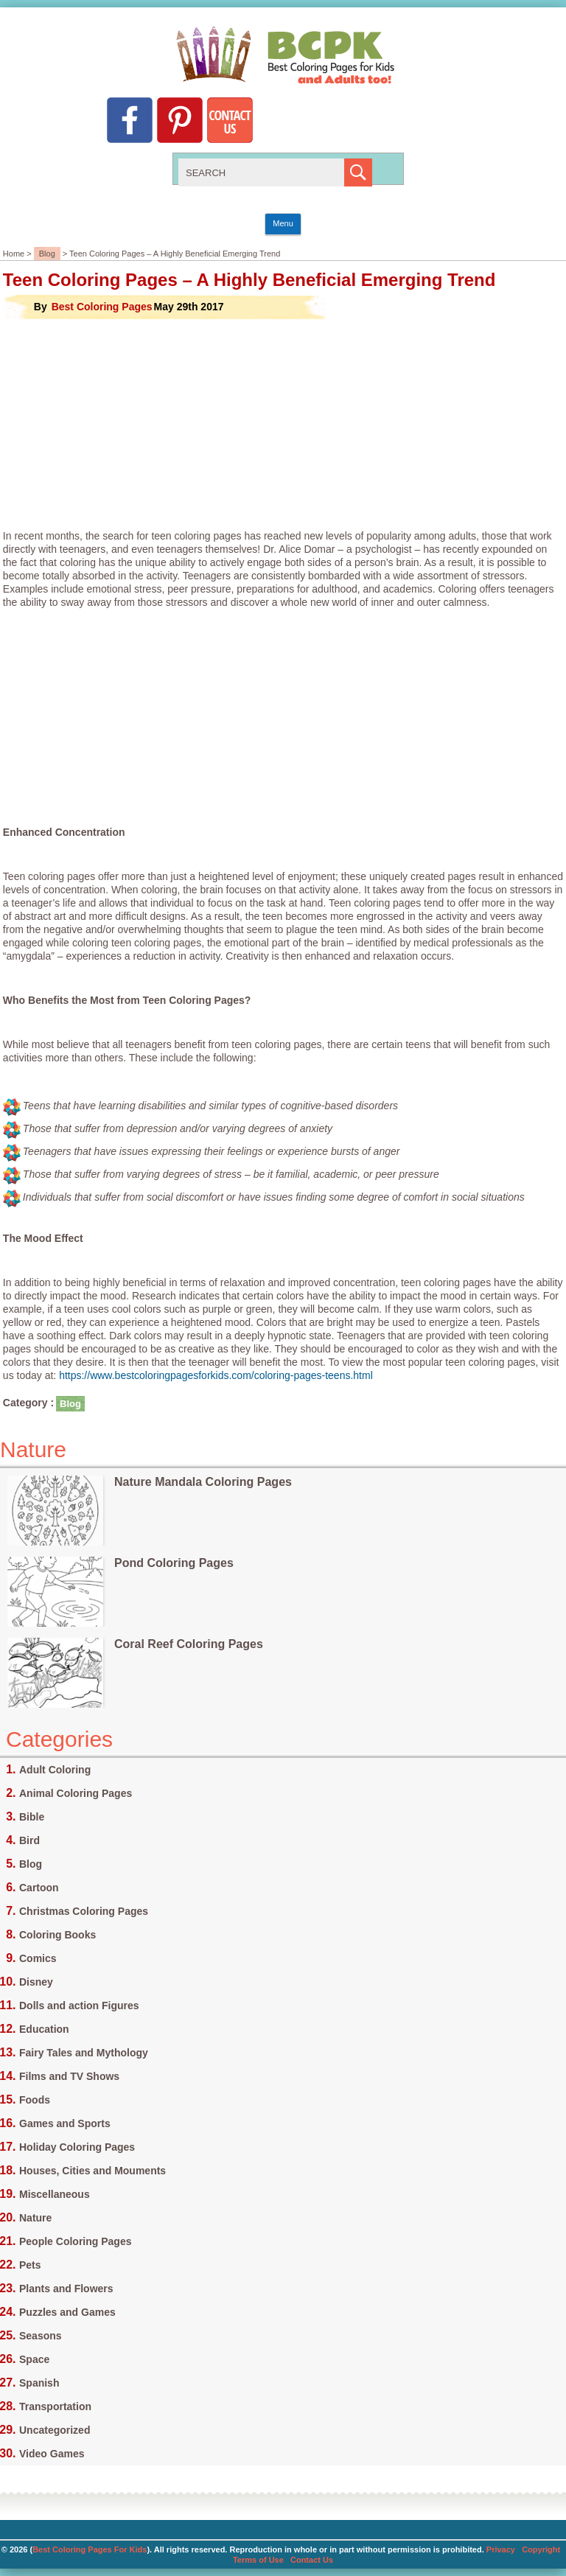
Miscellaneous (54, 2194)
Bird (29, 1840)
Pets (30, 2265)
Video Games (51, 2454)
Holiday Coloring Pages (77, 2147)
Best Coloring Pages (102, 307)
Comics (38, 1958)
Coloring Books (57, 1935)
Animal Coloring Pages (75, 1793)
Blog (47, 253)
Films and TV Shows (69, 2076)
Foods (34, 2100)
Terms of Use (258, 2559)
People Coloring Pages (75, 2241)
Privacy (500, 2549)
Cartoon (39, 1887)
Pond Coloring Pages (174, 1563)
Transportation (55, 2406)
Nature (35, 2218)
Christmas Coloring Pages (83, 1911)
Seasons (40, 2336)
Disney (36, 1982)
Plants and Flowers (66, 2288)
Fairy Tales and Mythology (83, 2053)
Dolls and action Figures (79, 2005)
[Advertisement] (283, 424)
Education (44, 2029)
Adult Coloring (55, 1770)
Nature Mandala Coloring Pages (203, 1482)
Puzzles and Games (67, 2312)
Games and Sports (65, 2123)
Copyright (541, 2549)
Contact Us (311, 2559)
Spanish (39, 2383)
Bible (31, 1817)
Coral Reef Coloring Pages (188, 1644)
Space (34, 2359)
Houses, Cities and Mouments (92, 2171)
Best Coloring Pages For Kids (89, 2549)
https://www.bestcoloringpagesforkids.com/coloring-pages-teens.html (216, 1375)
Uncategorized (54, 2430)
